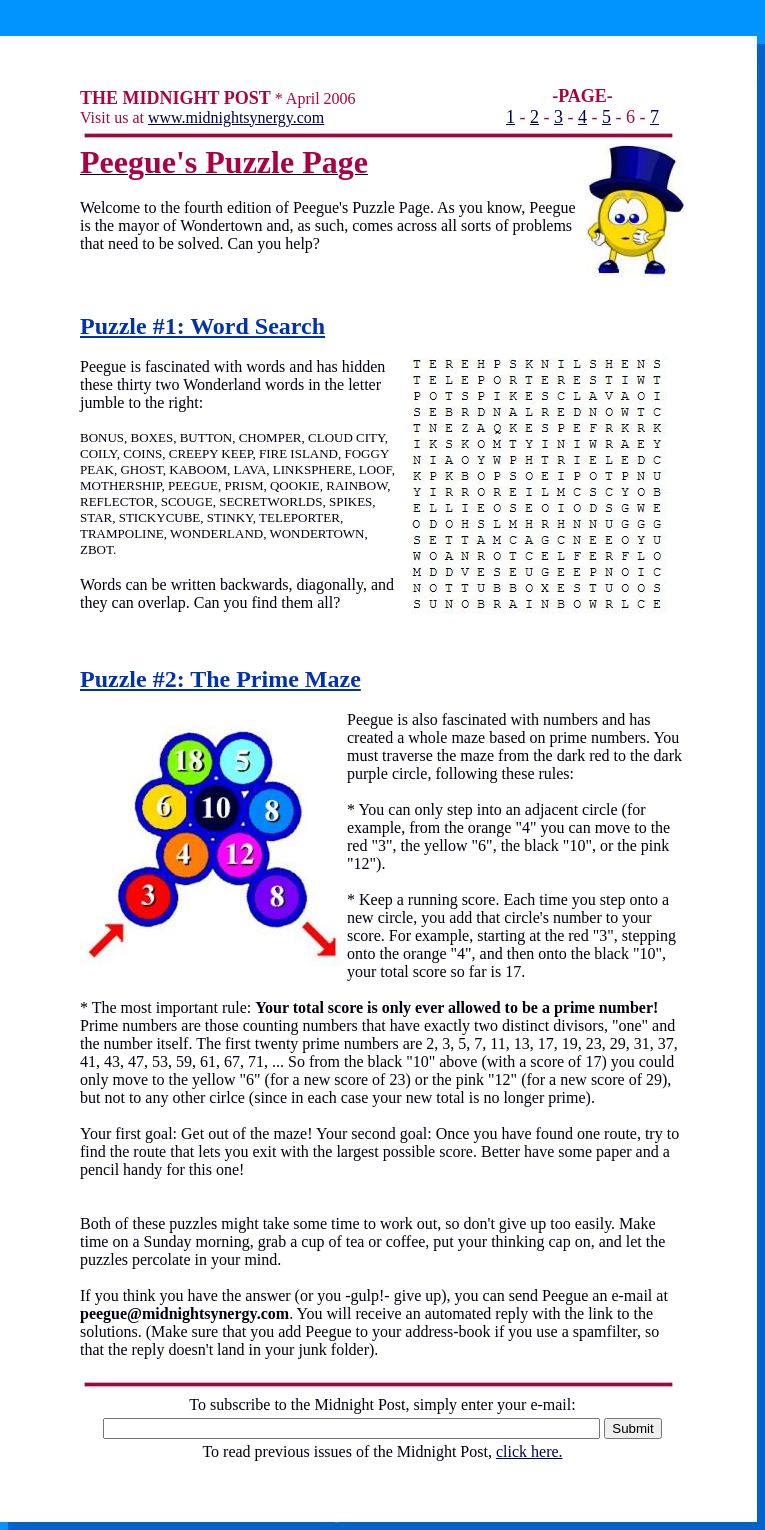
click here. (529, 1451)
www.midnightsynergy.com (236, 117)
